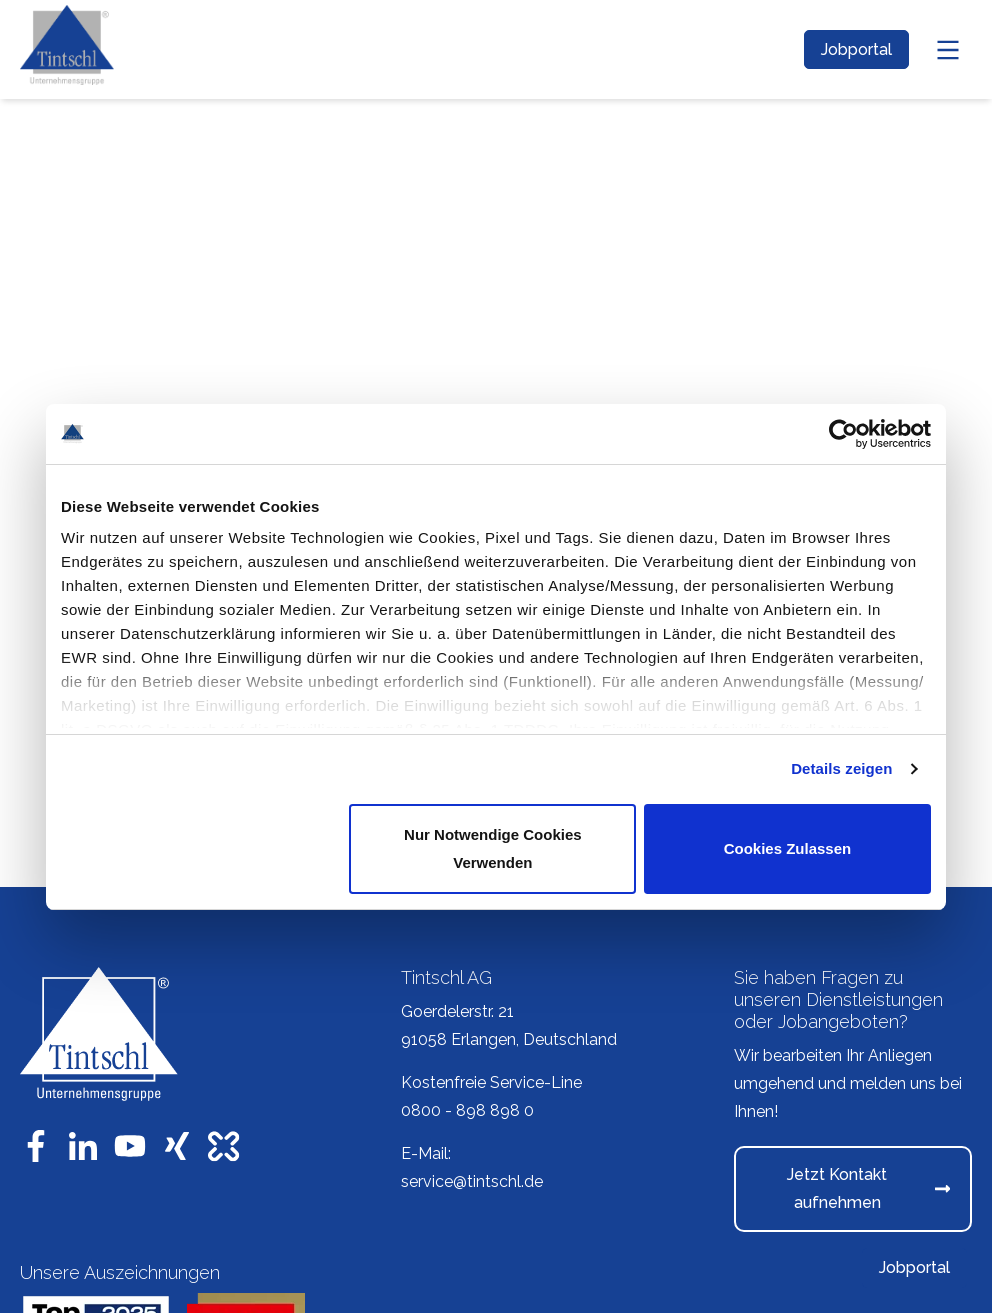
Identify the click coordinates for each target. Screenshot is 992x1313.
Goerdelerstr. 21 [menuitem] (457, 1011)
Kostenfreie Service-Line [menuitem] (491, 1082)
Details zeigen (841, 768)
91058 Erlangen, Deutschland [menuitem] (509, 1039)
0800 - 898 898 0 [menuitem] (467, 1110)
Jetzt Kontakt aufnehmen (868, 1188)
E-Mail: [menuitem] (426, 1153)
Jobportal (856, 49)
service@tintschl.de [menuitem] (472, 1181)
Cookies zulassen (788, 848)
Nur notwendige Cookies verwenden (493, 848)
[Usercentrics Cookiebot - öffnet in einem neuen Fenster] (843, 434)
